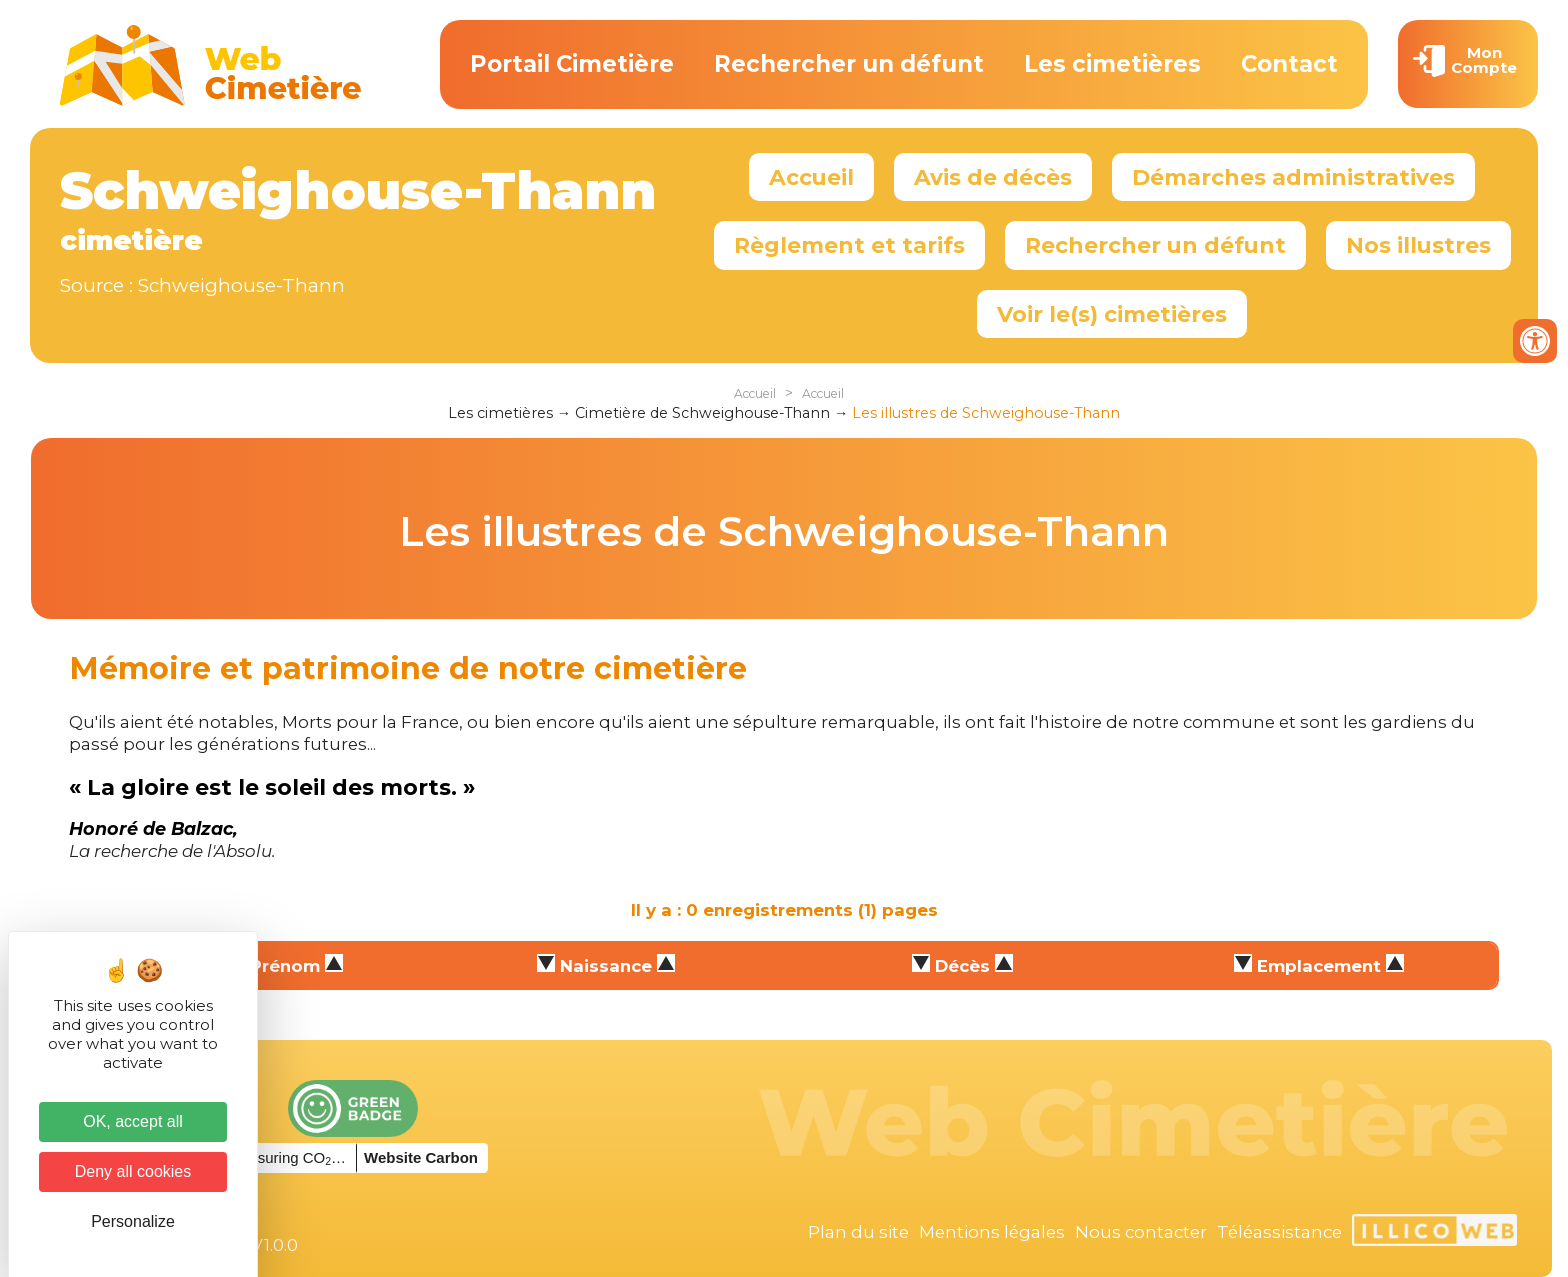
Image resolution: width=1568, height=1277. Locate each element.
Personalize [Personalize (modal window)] (133, 1221)
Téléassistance (1279, 1232)
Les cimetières (1112, 64)
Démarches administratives (1293, 177)
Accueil (811, 177)
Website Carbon (421, 1157)
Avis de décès (993, 177)
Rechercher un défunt (849, 64)
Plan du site (858, 1232)
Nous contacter (1141, 1232)
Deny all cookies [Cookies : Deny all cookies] (133, 1171)
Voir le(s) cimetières (1112, 314)
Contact (1289, 64)
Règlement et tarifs (849, 245)
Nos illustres (1418, 245)
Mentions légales (992, 1232)
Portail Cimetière (572, 64)
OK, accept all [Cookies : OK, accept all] (133, 1121)
